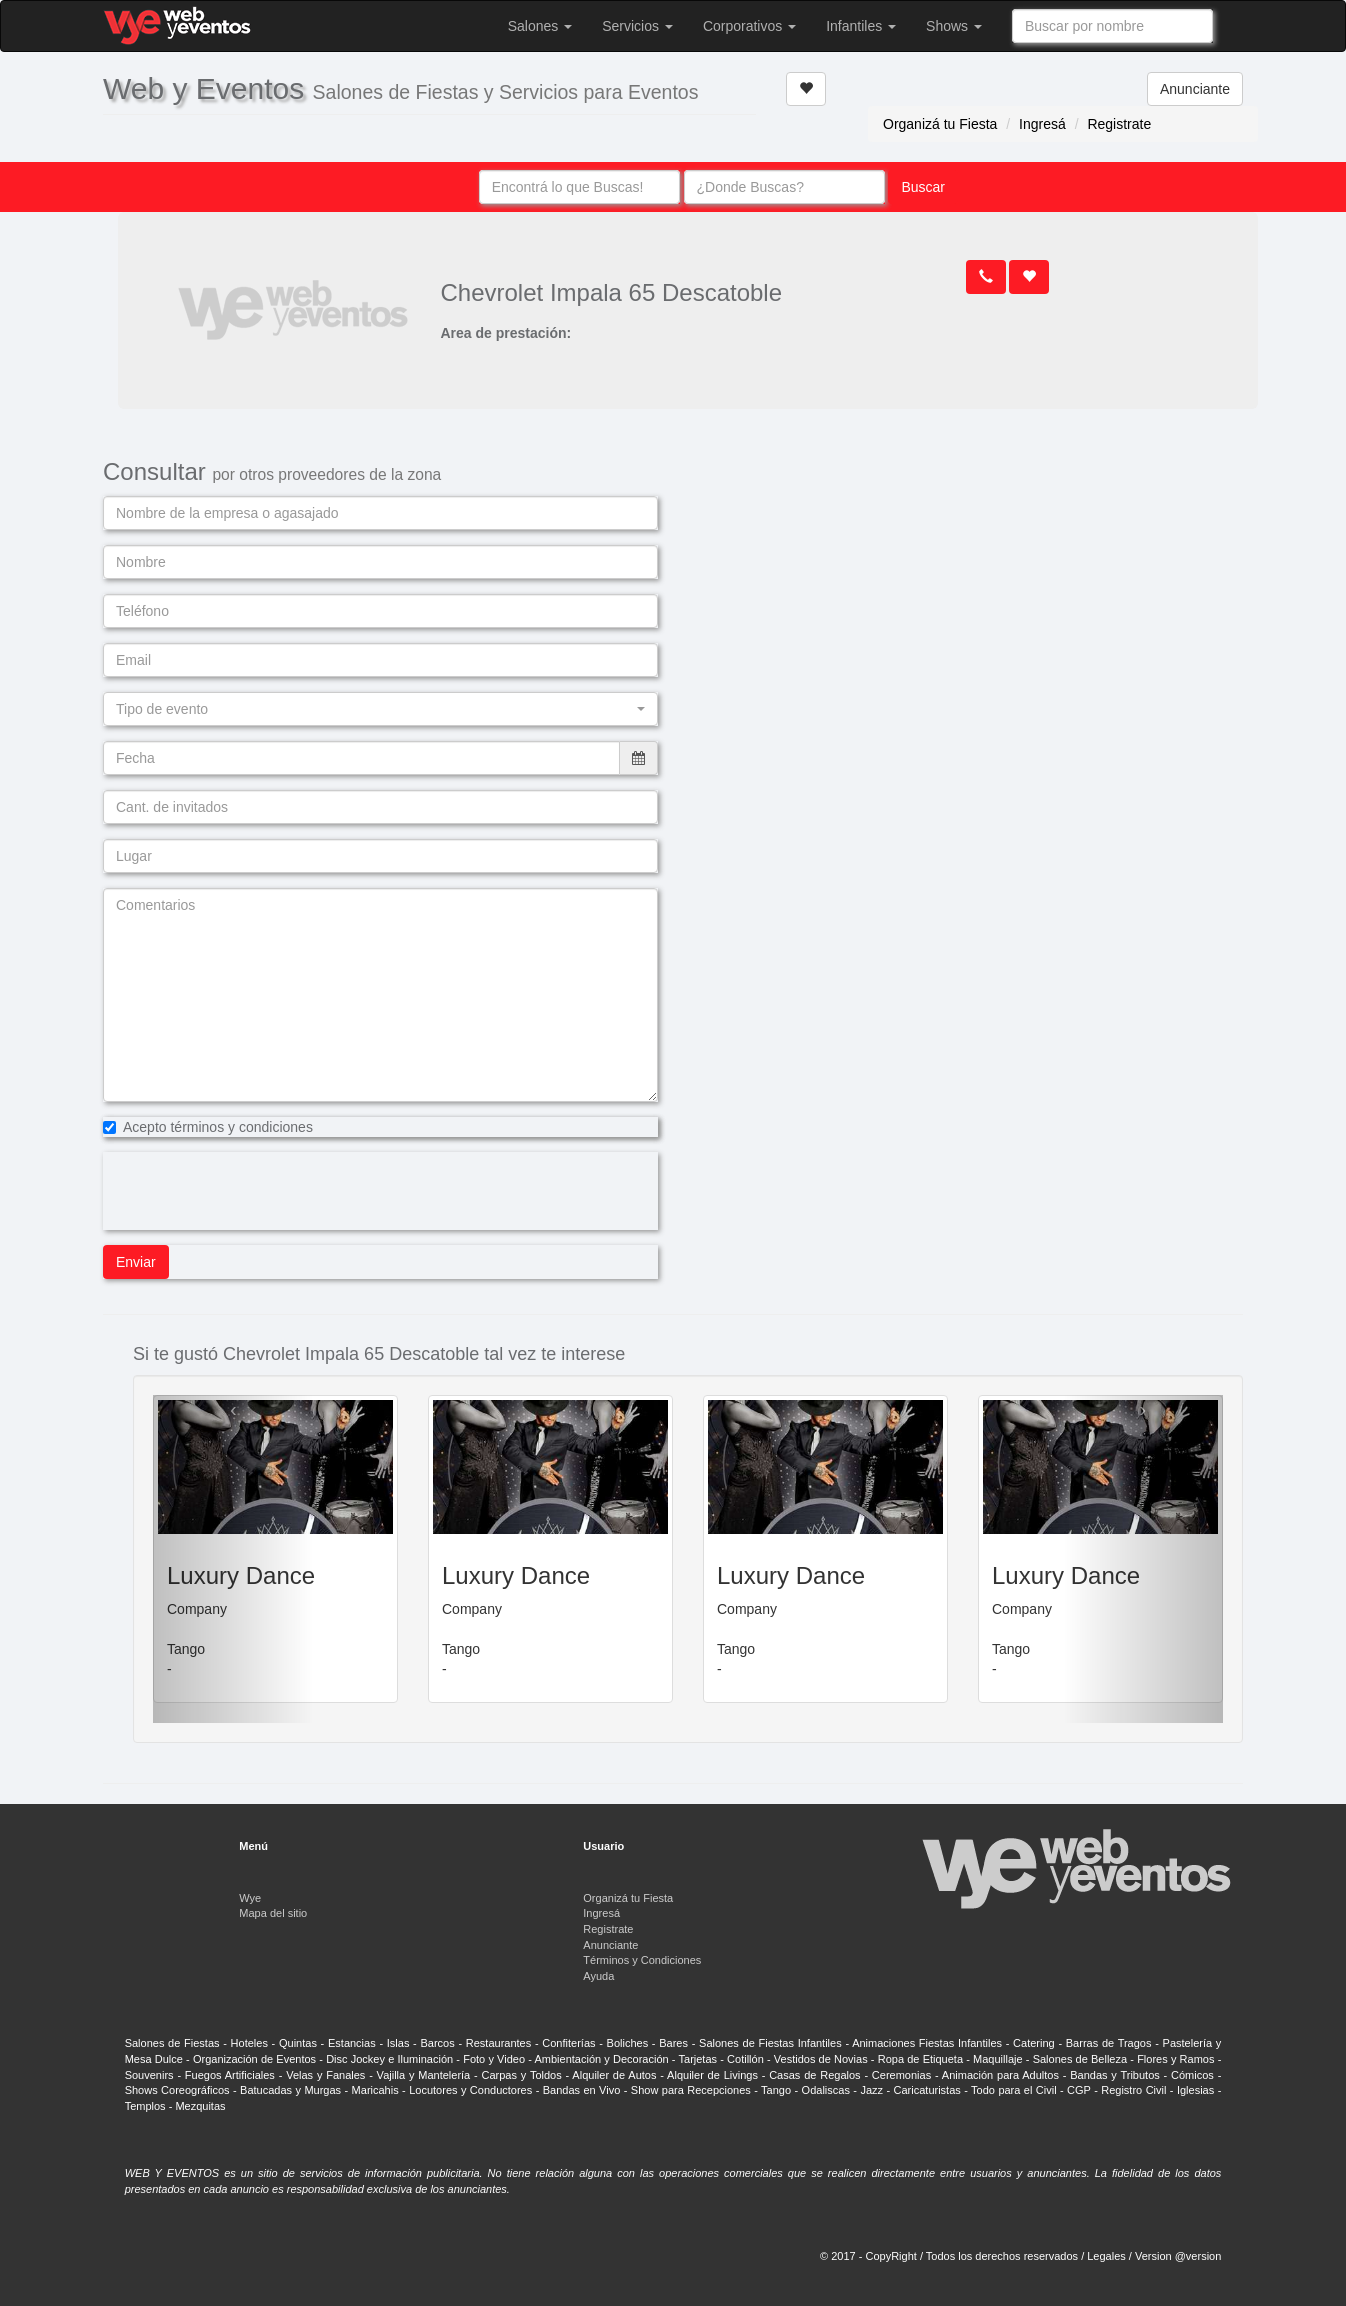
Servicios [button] (637, 26)
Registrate (1119, 124)
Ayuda (598, 1976)
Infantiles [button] (861, 26)
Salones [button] (540, 26)
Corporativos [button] (749, 26)
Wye (250, 1898)
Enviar (136, 1262)
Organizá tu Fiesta (940, 124)
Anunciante (1195, 89)
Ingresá (1042, 124)
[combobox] (1112, 26)
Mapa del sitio (273, 1913)
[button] (380, 709)
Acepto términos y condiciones (208, 1127)
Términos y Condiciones (642, 1960)
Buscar (923, 187)
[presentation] (255, 1191)
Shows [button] (954, 26)
